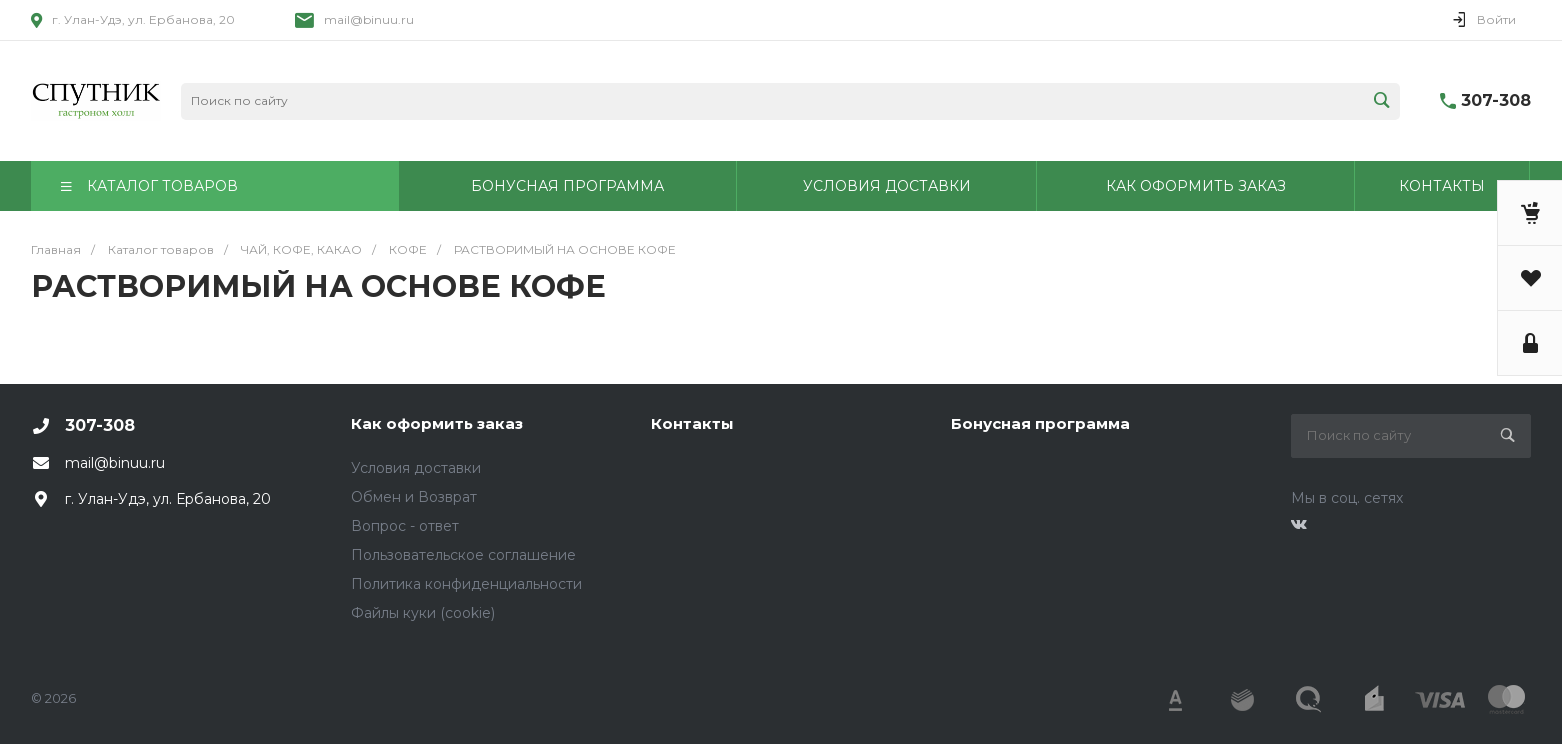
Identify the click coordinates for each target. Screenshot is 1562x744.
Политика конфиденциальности (466, 584)
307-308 (1496, 100)
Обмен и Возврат (414, 497)
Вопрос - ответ (405, 526)
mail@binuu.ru (369, 19)
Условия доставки (416, 468)
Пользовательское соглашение (463, 555)
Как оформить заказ (437, 423)
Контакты (692, 423)
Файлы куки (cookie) (423, 613)
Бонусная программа (1040, 423)
